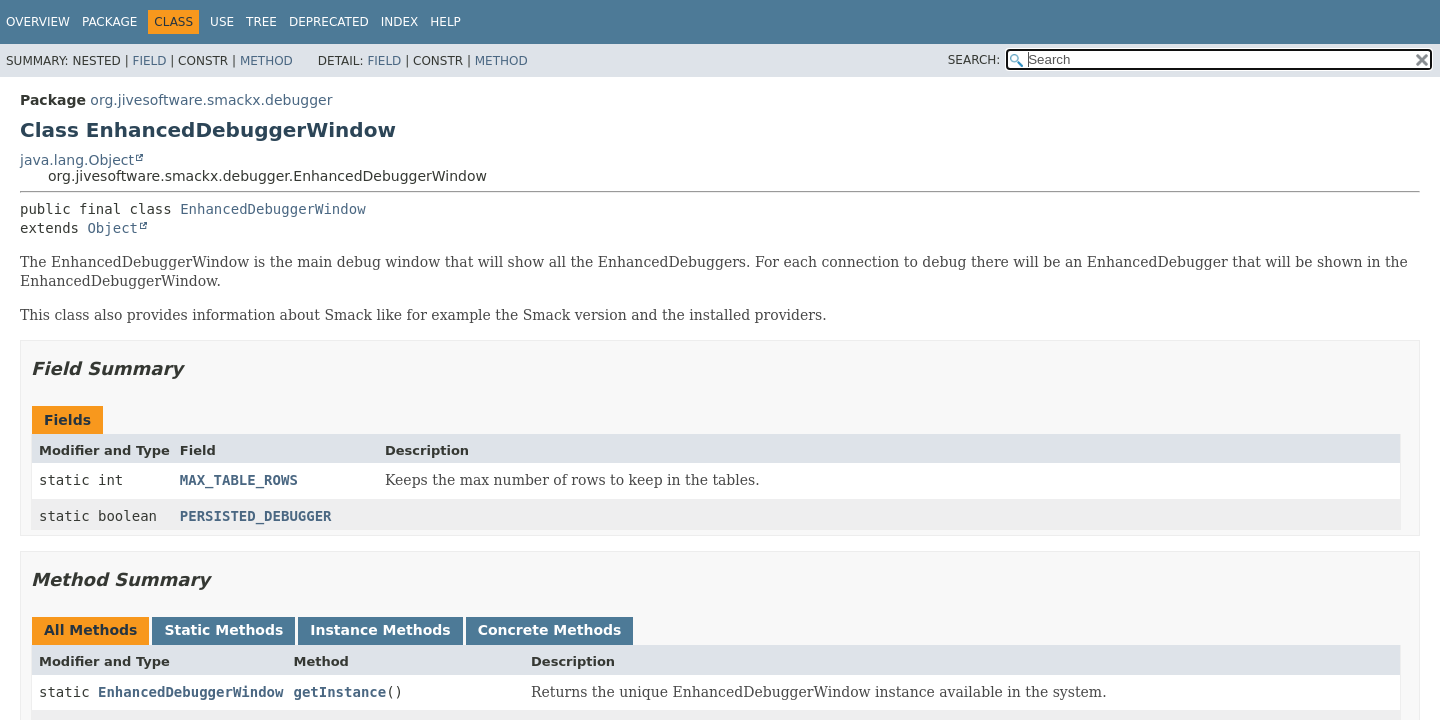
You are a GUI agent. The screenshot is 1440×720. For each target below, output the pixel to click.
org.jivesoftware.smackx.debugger (211, 100)
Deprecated (329, 22)
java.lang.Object (77, 160)
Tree (261, 22)
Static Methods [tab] (223, 630)
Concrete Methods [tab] (550, 630)
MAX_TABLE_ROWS (239, 480)
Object (112, 228)
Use (222, 22)
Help (445, 22)
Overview (38, 22)
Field (149, 61)
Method (266, 61)
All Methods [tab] (90, 630)
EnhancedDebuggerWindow (272, 209)
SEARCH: (974, 60)
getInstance (339, 692)
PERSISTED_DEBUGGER (256, 516)
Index (400, 22)
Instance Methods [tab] (380, 630)
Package (109, 22)
